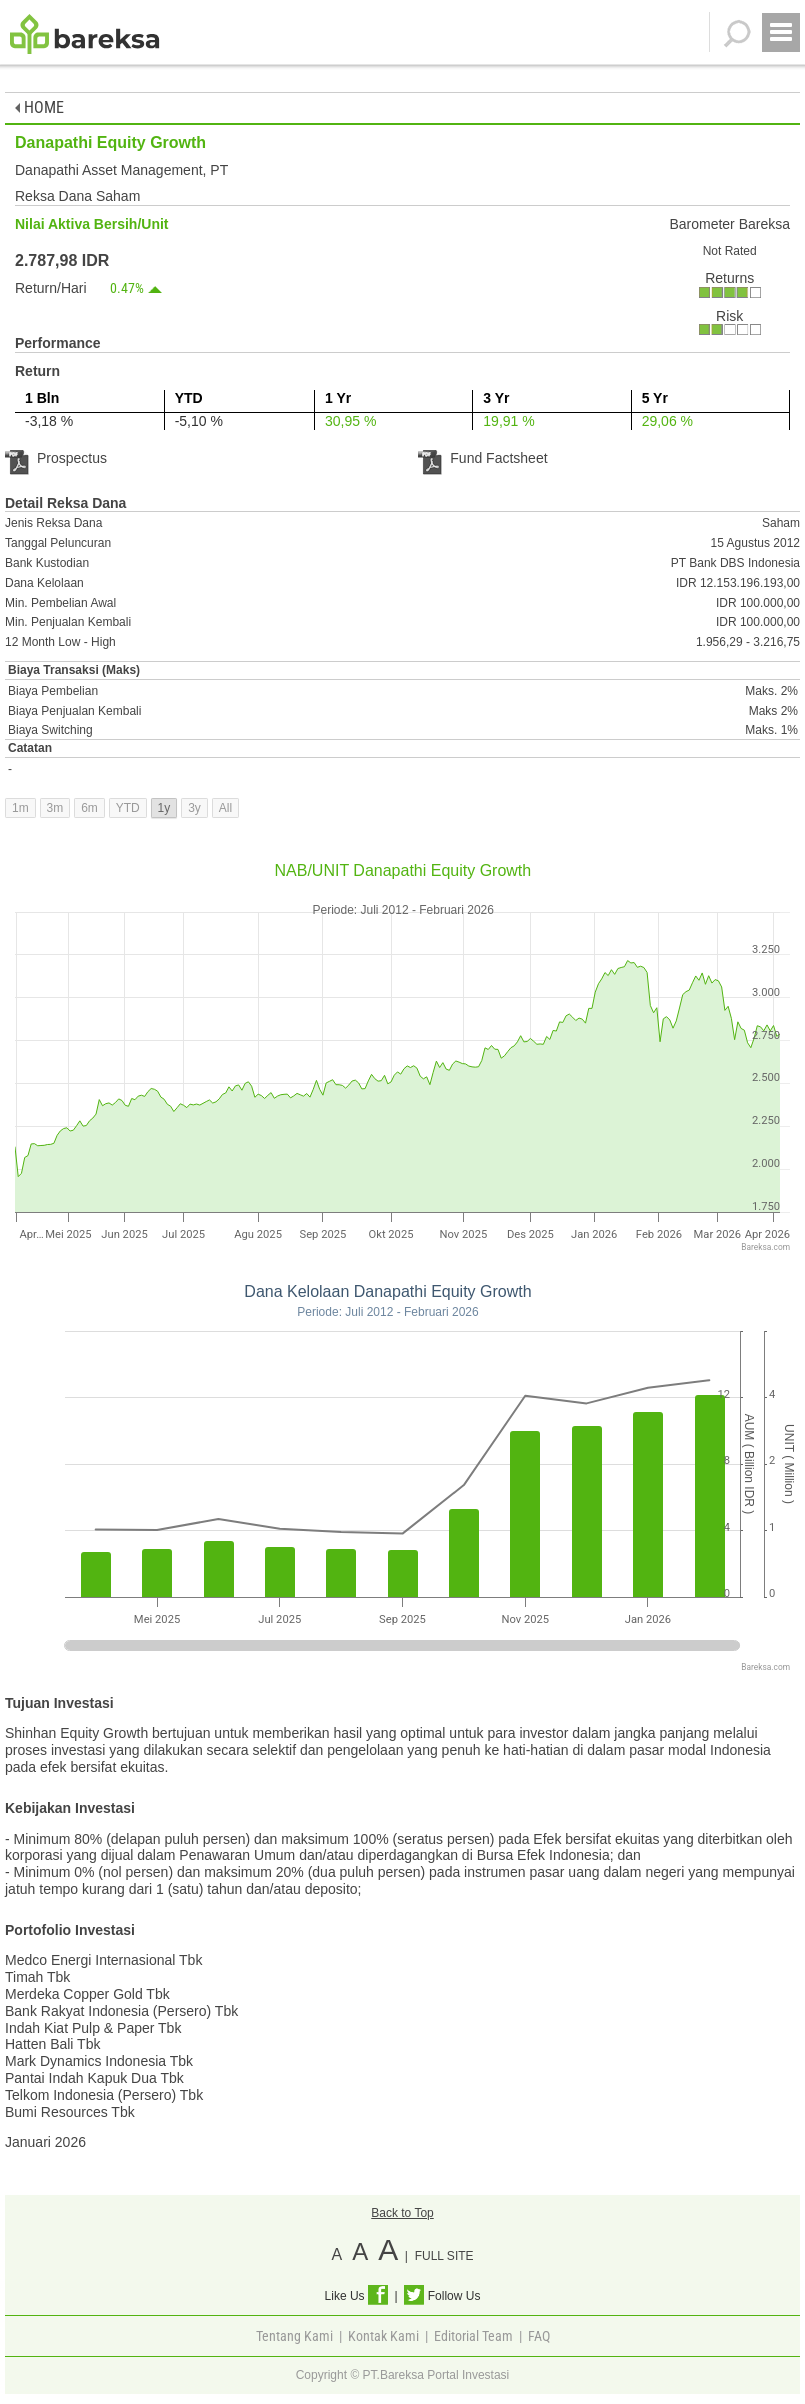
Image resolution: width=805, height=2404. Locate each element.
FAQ (539, 2336)
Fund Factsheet (482, 458)
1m (20, 808)
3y (194, 808)
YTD (128, 808)
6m (89, 808)
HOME (39, 107)
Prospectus (56, 458)
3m (55, 808)
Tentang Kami (294, 2336)
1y (164, 808)
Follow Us (442, 2296)
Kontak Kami (383, 2336)
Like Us (356, 2296)
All (225, 808)
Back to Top (402, 2213)
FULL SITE (444, 2256)
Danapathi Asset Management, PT (121, 170)
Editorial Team (473, 2336)
